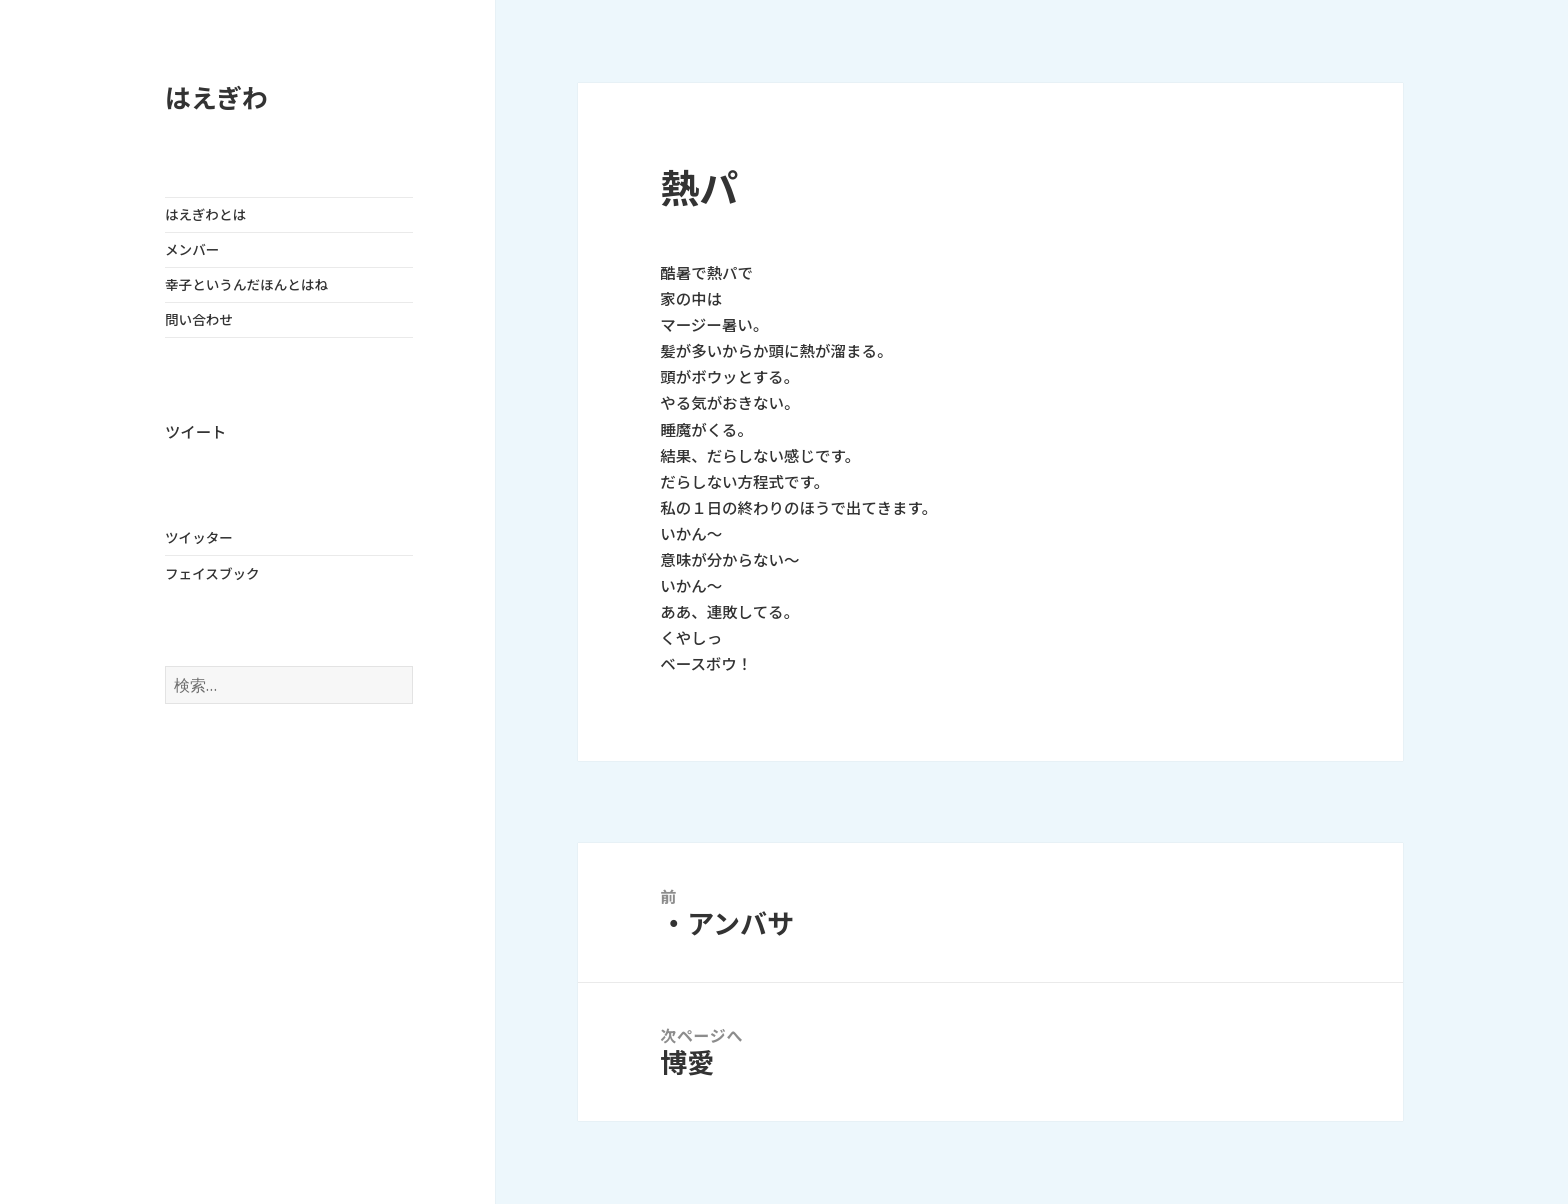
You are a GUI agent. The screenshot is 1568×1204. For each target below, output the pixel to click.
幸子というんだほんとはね (246, 285)
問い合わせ (199, 320)
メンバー (192, 250)
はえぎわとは (205, 215)
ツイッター (199, 538)
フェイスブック (212, 574)
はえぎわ (216, 98)
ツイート (195, 432)
